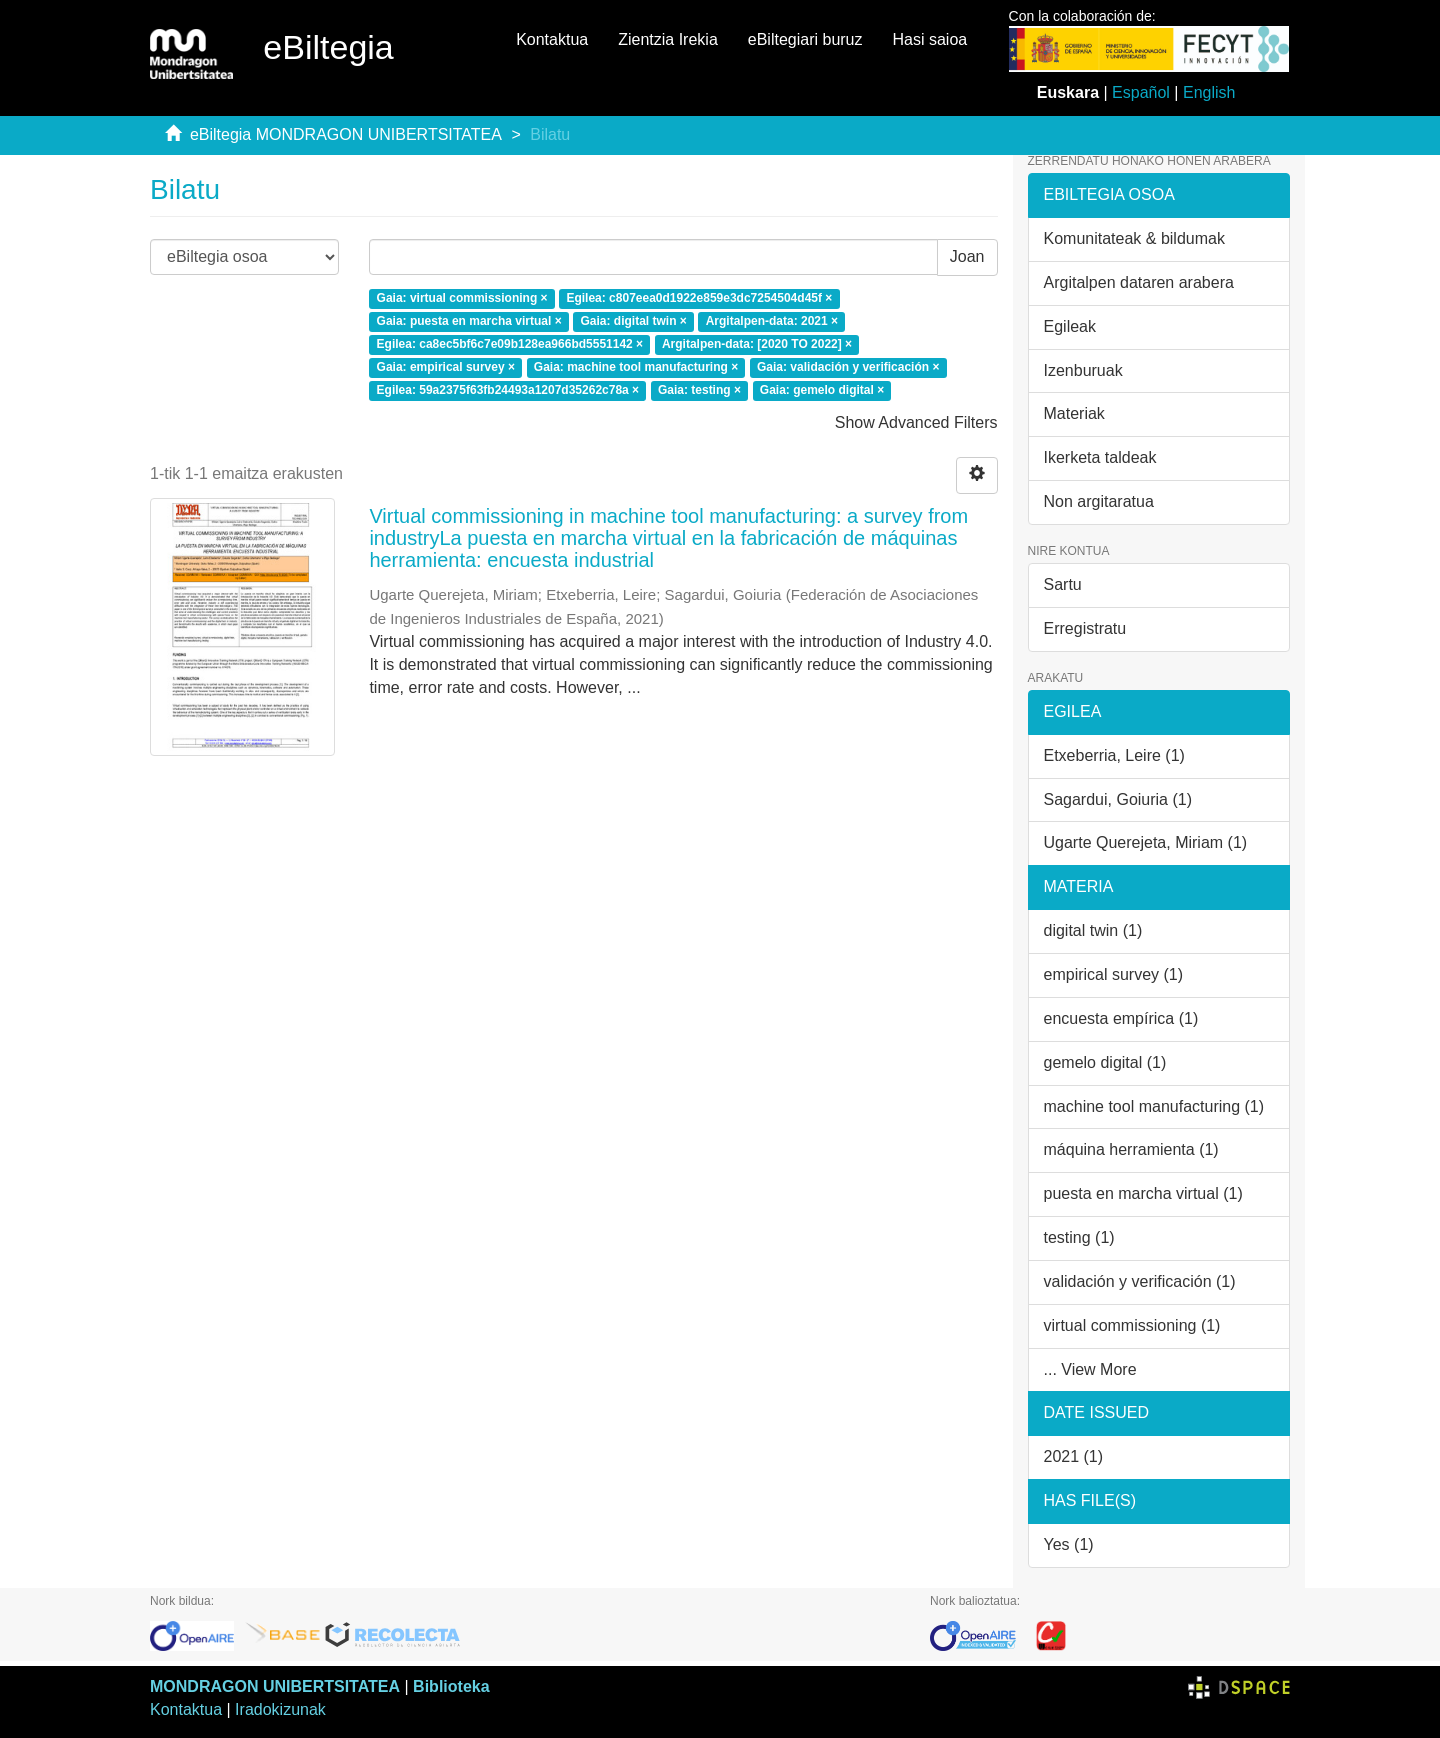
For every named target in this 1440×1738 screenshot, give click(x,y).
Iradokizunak (280, 1709)
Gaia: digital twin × (633, 321)
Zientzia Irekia (668, 39)
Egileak (1070, 326)
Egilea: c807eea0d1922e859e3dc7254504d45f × (699, 299)
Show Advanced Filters (916, 422)
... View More (1090, 1369)
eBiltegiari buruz (805, 39)
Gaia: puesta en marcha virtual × (469, 321)
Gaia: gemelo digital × (822, 390)
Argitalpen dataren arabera (1139, 282)
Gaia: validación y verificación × (848, 367)
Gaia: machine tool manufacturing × (636, 367)
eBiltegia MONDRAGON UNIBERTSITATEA (346, 134)
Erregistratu (1085, 628)
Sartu (1063, 584)
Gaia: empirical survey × (446, 367)
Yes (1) (1069, 1544)
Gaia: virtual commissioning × (462, 299)
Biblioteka (451, 1686)
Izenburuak (1083, 370)
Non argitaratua (1099, 501)
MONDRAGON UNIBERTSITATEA (275, 1686)
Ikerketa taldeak (1100, 457)
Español (1141, 92)
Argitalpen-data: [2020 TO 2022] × (757, 344)
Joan (967, 256)
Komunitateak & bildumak (1134, 238)
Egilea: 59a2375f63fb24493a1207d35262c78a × (508, 390)
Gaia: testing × (699, 390)
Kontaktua (552, 39)
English (1209, 92)
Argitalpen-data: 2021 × (772, 321)
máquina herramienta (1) (1131, 1149)
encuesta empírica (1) (1121, 1018)
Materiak (1074, 413)
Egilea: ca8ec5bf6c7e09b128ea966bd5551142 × (510, 344)
